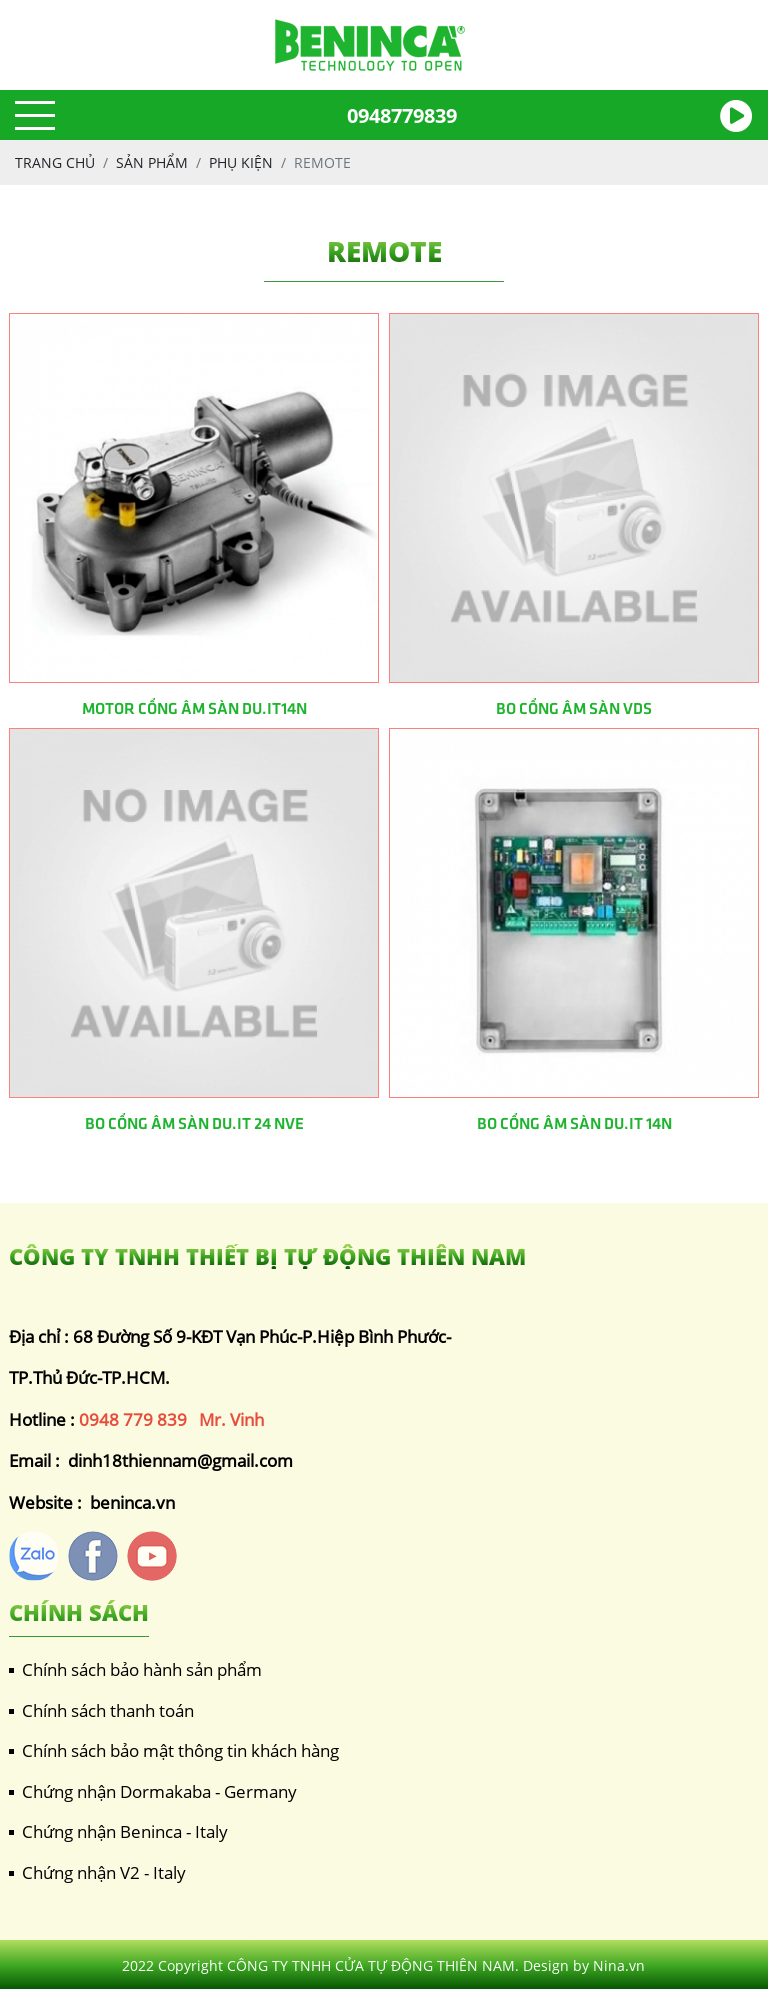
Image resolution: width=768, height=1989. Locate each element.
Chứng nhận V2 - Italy (97, 1872)
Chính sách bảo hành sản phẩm (135, 1669)
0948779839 (402, 115)
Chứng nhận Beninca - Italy (118, 1831)
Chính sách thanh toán (101, 1710)
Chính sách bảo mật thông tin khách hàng (174, 1750)
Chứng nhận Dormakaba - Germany (153, 1791)
